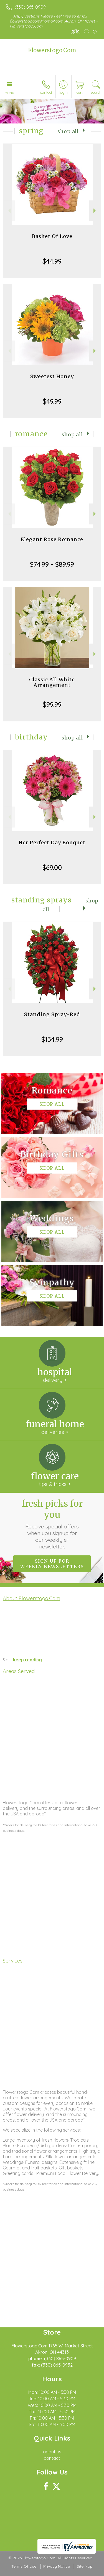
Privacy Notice (56, 2566)
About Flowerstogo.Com (31, 1598)
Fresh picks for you (52, 1524)
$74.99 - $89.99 (52, 564)
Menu (9, 92)
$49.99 (52, 401)
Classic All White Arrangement (52, 682)
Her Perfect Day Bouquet (52, 842)
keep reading (27, 1659)
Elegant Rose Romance (52, 539)
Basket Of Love (52, 236)
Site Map (85, 2566)
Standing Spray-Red (52, 1014)
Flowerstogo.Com (52, 50)
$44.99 (52, 261)
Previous (9, 210)
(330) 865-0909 (30, 7)
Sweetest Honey (52, 376)
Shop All (68, 131)
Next (95, 210)
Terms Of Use (23, 2566)
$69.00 (52, 867)
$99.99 (52, 704)
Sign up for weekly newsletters (52, 1563)
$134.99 (52, 1039)
